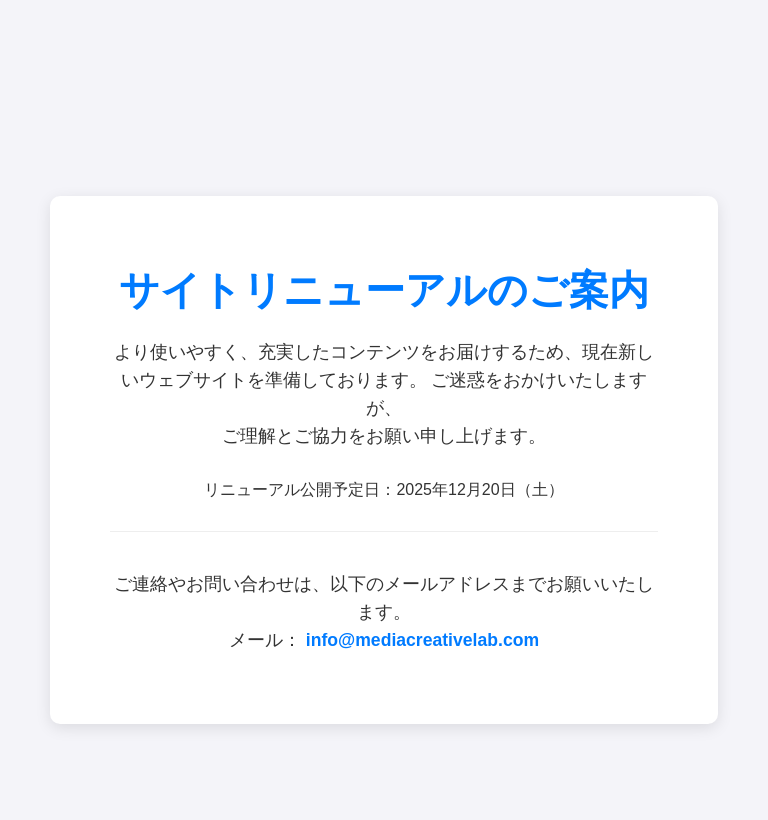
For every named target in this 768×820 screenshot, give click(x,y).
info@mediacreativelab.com (422, 640)
